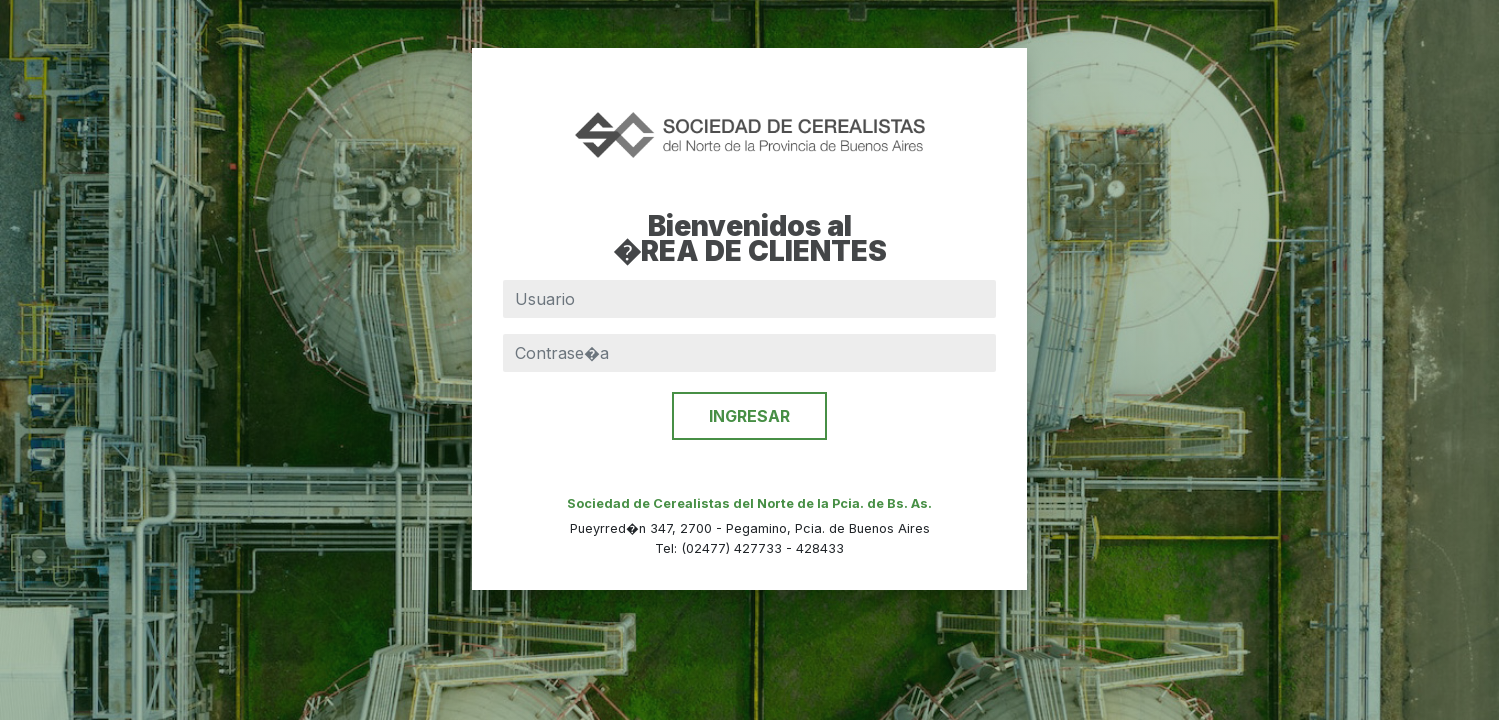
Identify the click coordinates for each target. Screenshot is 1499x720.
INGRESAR (749, 416)
